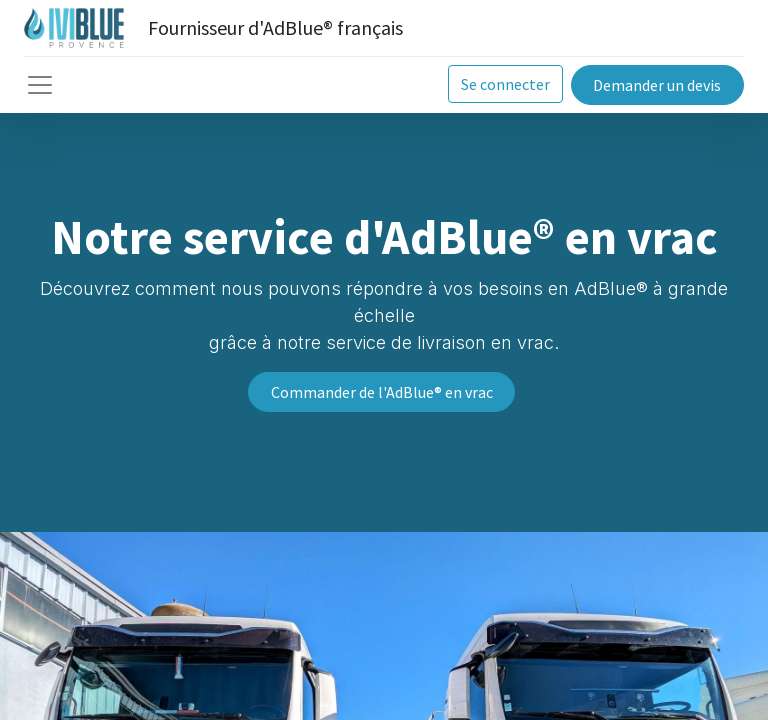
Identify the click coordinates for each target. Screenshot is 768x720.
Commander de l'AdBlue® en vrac (382, 392)
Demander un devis (657, 85)
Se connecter (505, 84)
